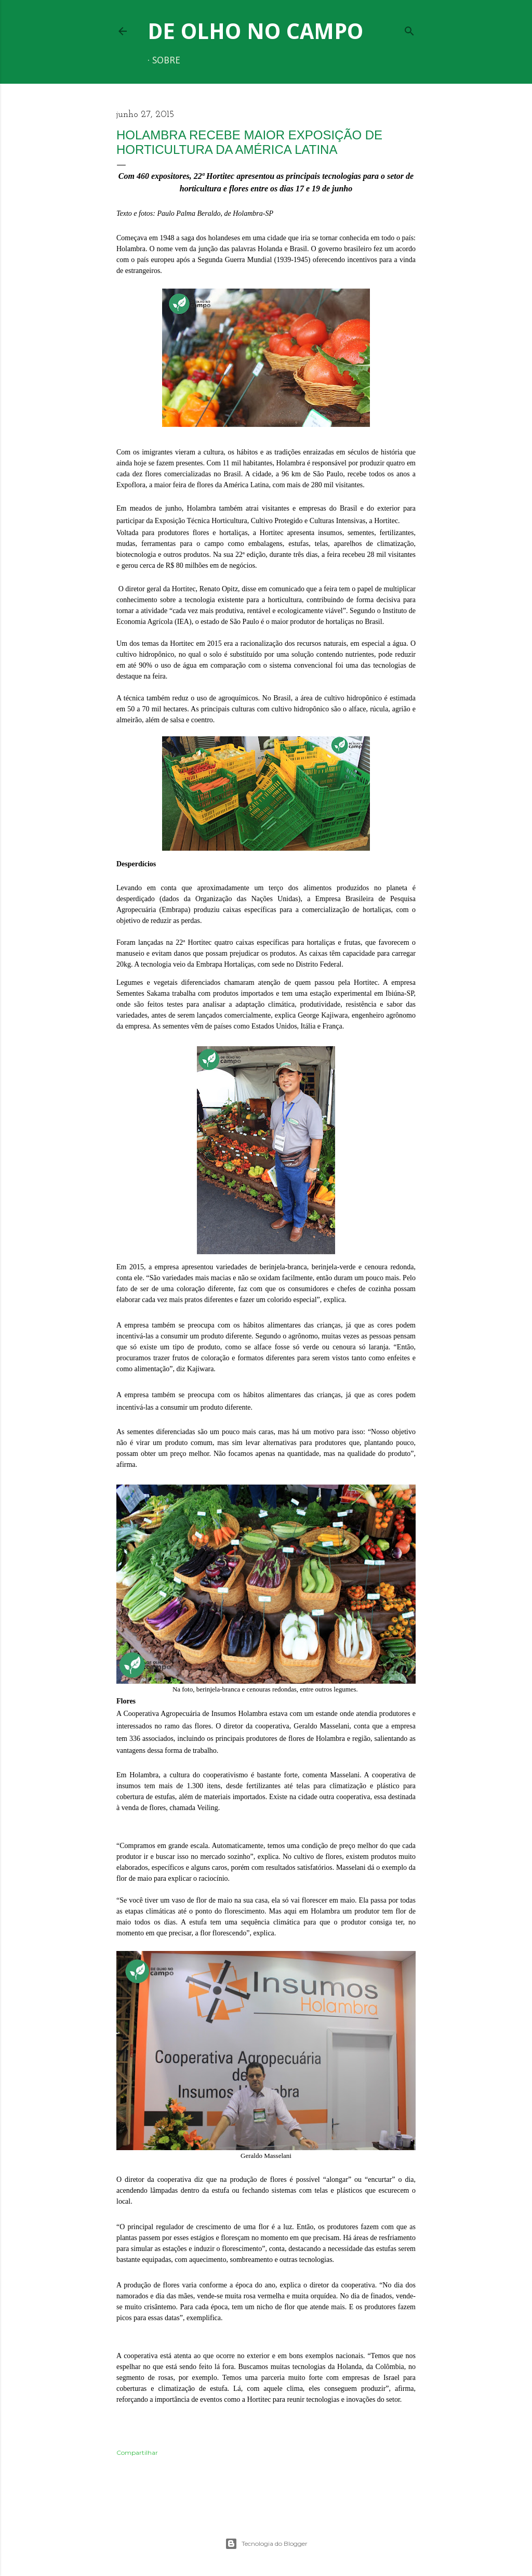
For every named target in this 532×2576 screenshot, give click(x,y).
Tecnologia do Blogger (266, 2544)
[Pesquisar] (409, 29)
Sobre (166, 61)
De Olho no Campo (255, 31)
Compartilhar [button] (137, 2452)
